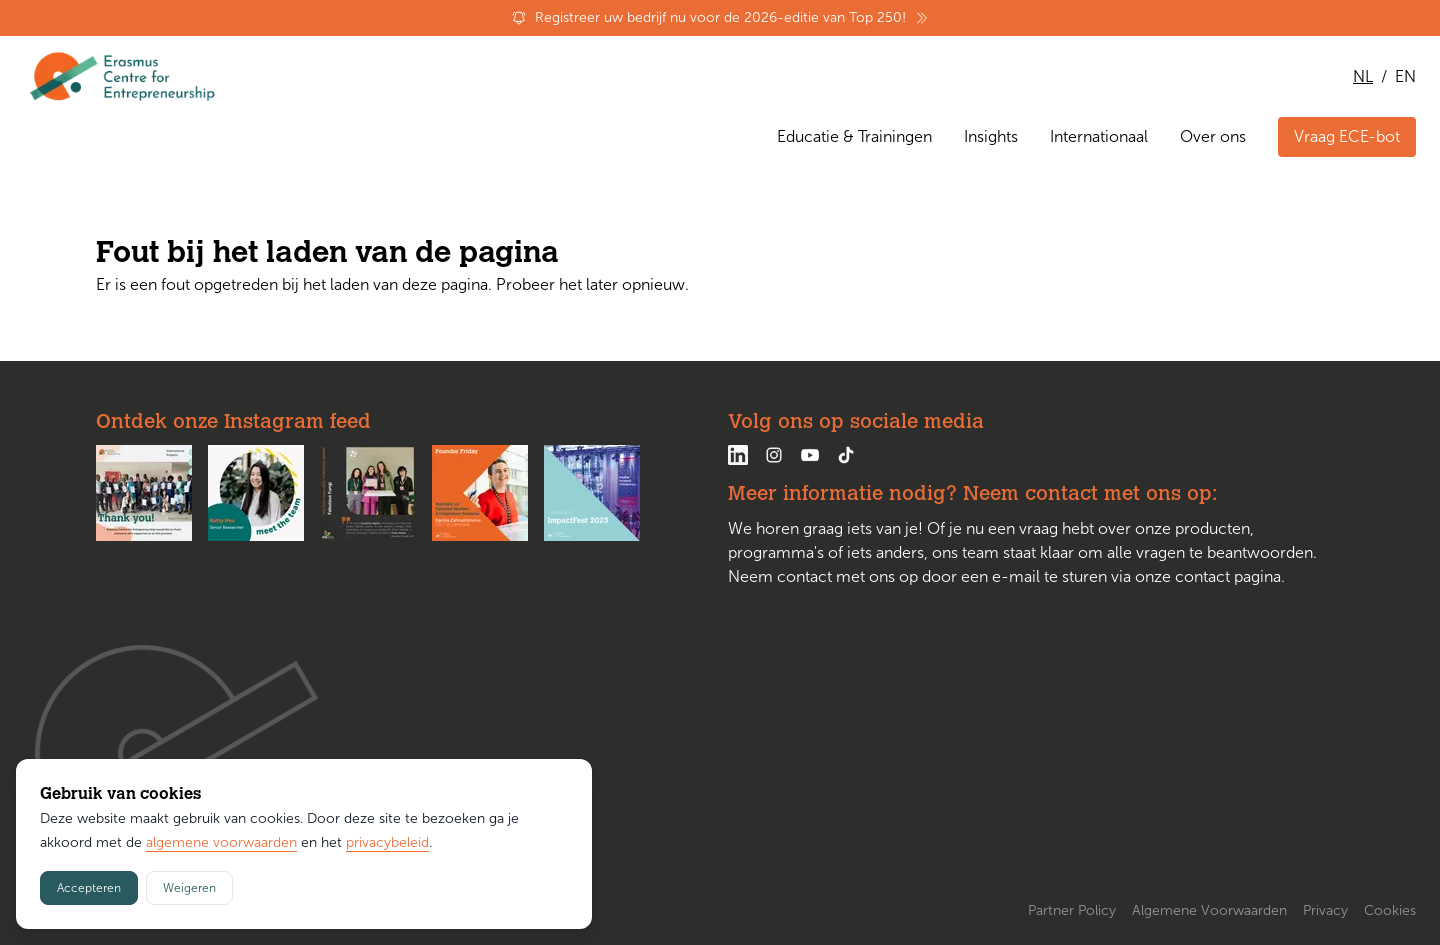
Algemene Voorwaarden (1209, 910)
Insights (991, 136)
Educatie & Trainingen (854, 136)
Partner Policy (1072, 910)
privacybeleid (387, 842)
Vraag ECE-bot (1347, 136)
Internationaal (1099, 136)
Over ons (1213, 136)
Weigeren (189, 888)
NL (1363, 76)
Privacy (1325, 910)
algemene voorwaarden (221, 842)
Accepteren (89, 888)
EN (1405, 76)
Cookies (1390, 910)
